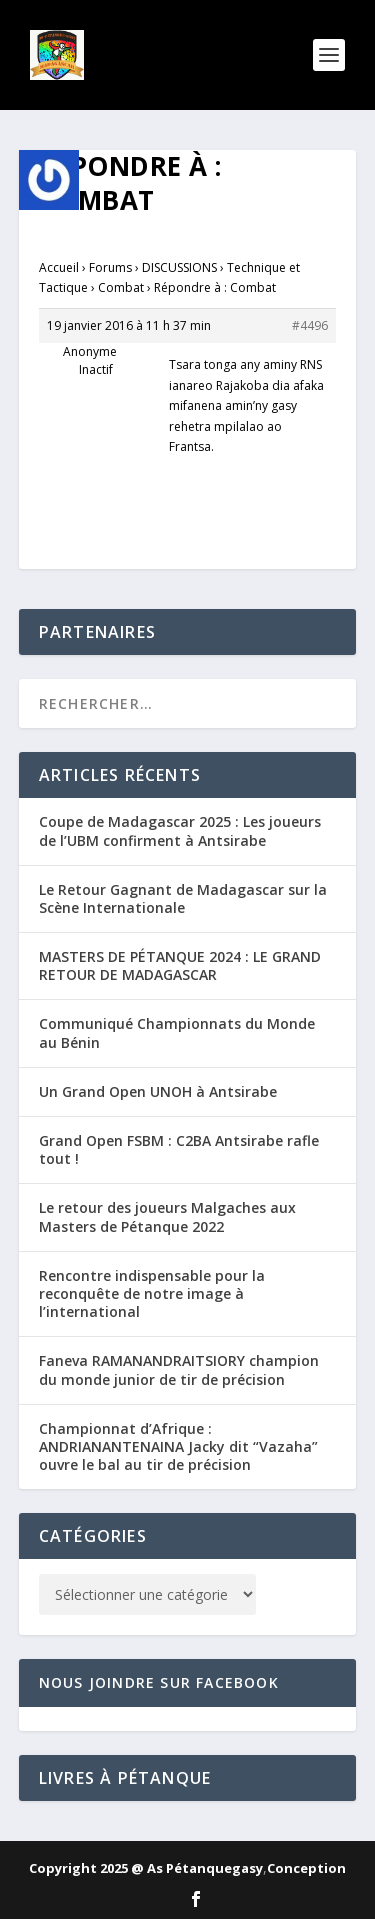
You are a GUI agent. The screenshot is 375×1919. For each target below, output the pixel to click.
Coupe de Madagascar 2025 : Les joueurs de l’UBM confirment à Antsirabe (180, 830)
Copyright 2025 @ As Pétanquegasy (146, 1868)
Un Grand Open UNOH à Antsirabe (158, 1091)
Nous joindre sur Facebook (159, 1682)
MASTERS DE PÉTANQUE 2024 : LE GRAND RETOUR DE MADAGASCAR (180, 965)
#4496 (310, 325)
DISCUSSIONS (179, 267)
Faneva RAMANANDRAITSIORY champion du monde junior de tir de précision (179, 1369)
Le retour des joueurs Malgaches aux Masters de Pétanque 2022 (167, 1216)
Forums (110, 267)
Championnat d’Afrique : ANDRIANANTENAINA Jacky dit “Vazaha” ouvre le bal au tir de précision (178, 1446)
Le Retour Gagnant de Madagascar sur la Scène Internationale (183, 898)
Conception (306, 1868)
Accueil (59, 267)
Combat (121, 287)
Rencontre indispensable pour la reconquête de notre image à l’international (152, 1293)
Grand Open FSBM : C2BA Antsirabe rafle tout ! (179, 1149)
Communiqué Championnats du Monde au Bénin (177, 1032)
